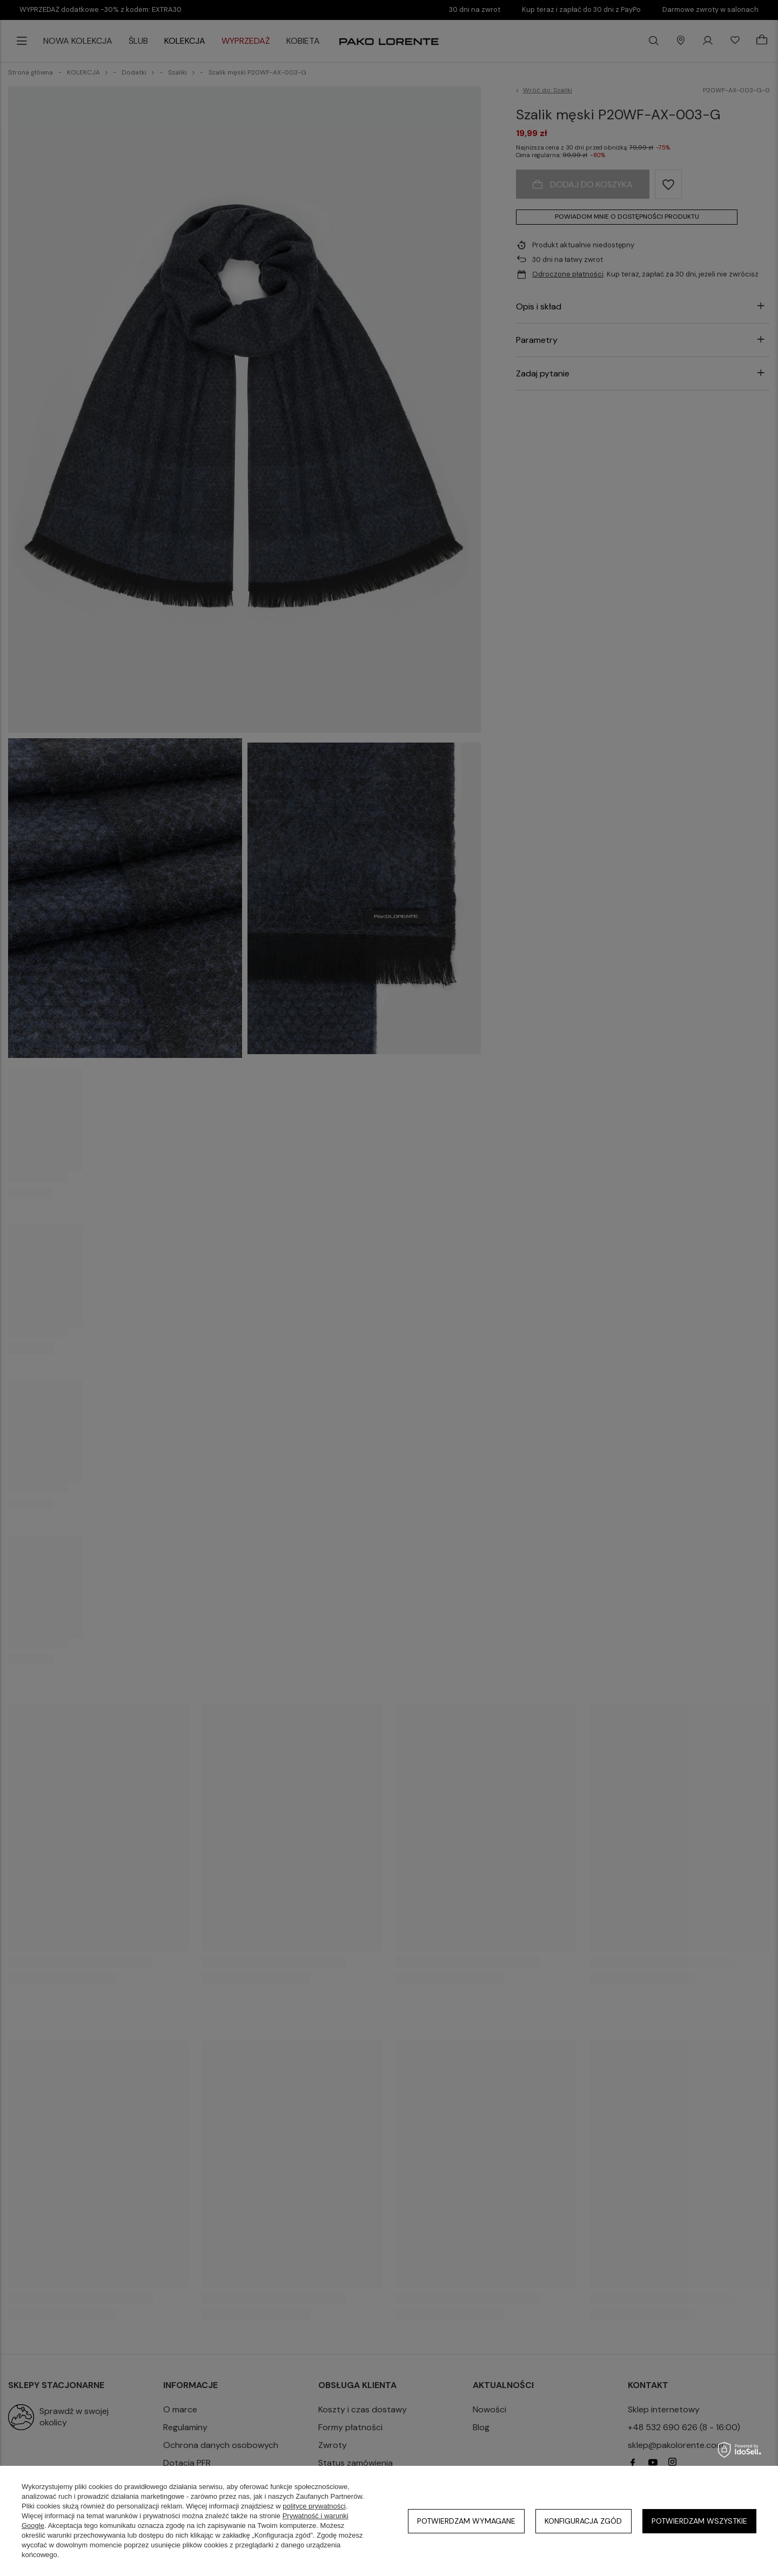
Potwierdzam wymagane (466, 2521)
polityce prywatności (314, 2506)
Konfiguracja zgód (583, 2521)
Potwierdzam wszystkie (699, 2521)
